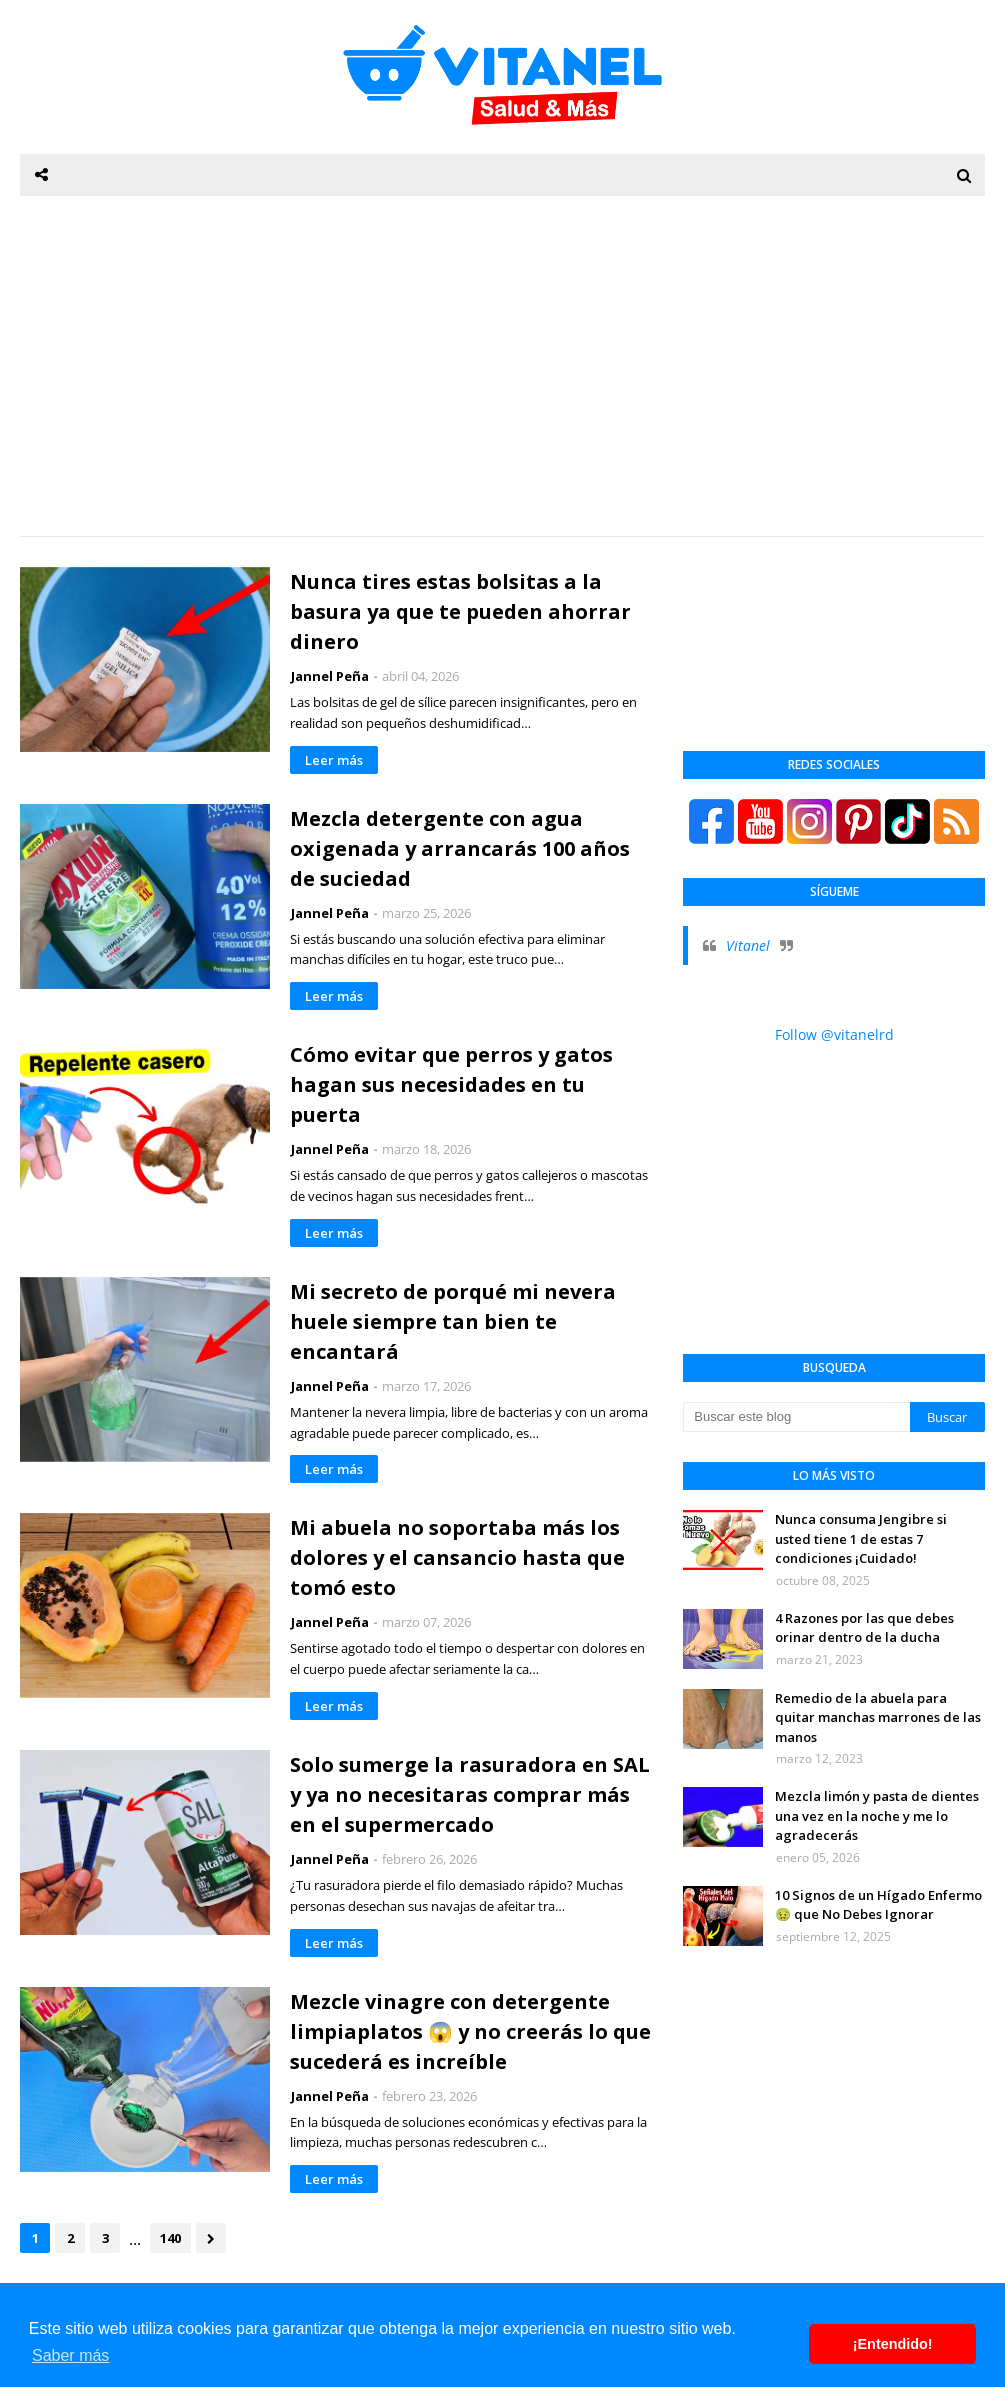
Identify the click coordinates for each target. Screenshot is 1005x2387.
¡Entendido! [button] (893, 2344)
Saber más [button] (70, 2355)
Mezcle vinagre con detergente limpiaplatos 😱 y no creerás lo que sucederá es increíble (470, 2031)
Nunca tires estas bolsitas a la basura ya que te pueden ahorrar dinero (460, 611)
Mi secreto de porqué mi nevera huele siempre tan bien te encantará (453, 1321)
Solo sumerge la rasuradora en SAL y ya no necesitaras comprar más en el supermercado (470, 1794)
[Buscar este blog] (796, 1417)
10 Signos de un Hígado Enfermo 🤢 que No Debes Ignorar (878, 1905)
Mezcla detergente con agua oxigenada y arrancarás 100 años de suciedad (460, 848)
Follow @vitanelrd (834, 1034)
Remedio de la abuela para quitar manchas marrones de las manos (878, 1717)
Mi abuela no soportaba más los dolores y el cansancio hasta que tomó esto (457, 1557)
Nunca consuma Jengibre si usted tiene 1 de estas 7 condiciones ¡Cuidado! (861, 1538)
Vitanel (748, 945)
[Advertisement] (502, 366)
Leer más (334, 760)
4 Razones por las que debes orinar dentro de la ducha (864, 1628)
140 (170, 2238)
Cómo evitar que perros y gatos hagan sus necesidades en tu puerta (451, 1084)
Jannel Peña (330, 676)
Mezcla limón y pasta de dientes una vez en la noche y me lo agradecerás (877, 1815)
